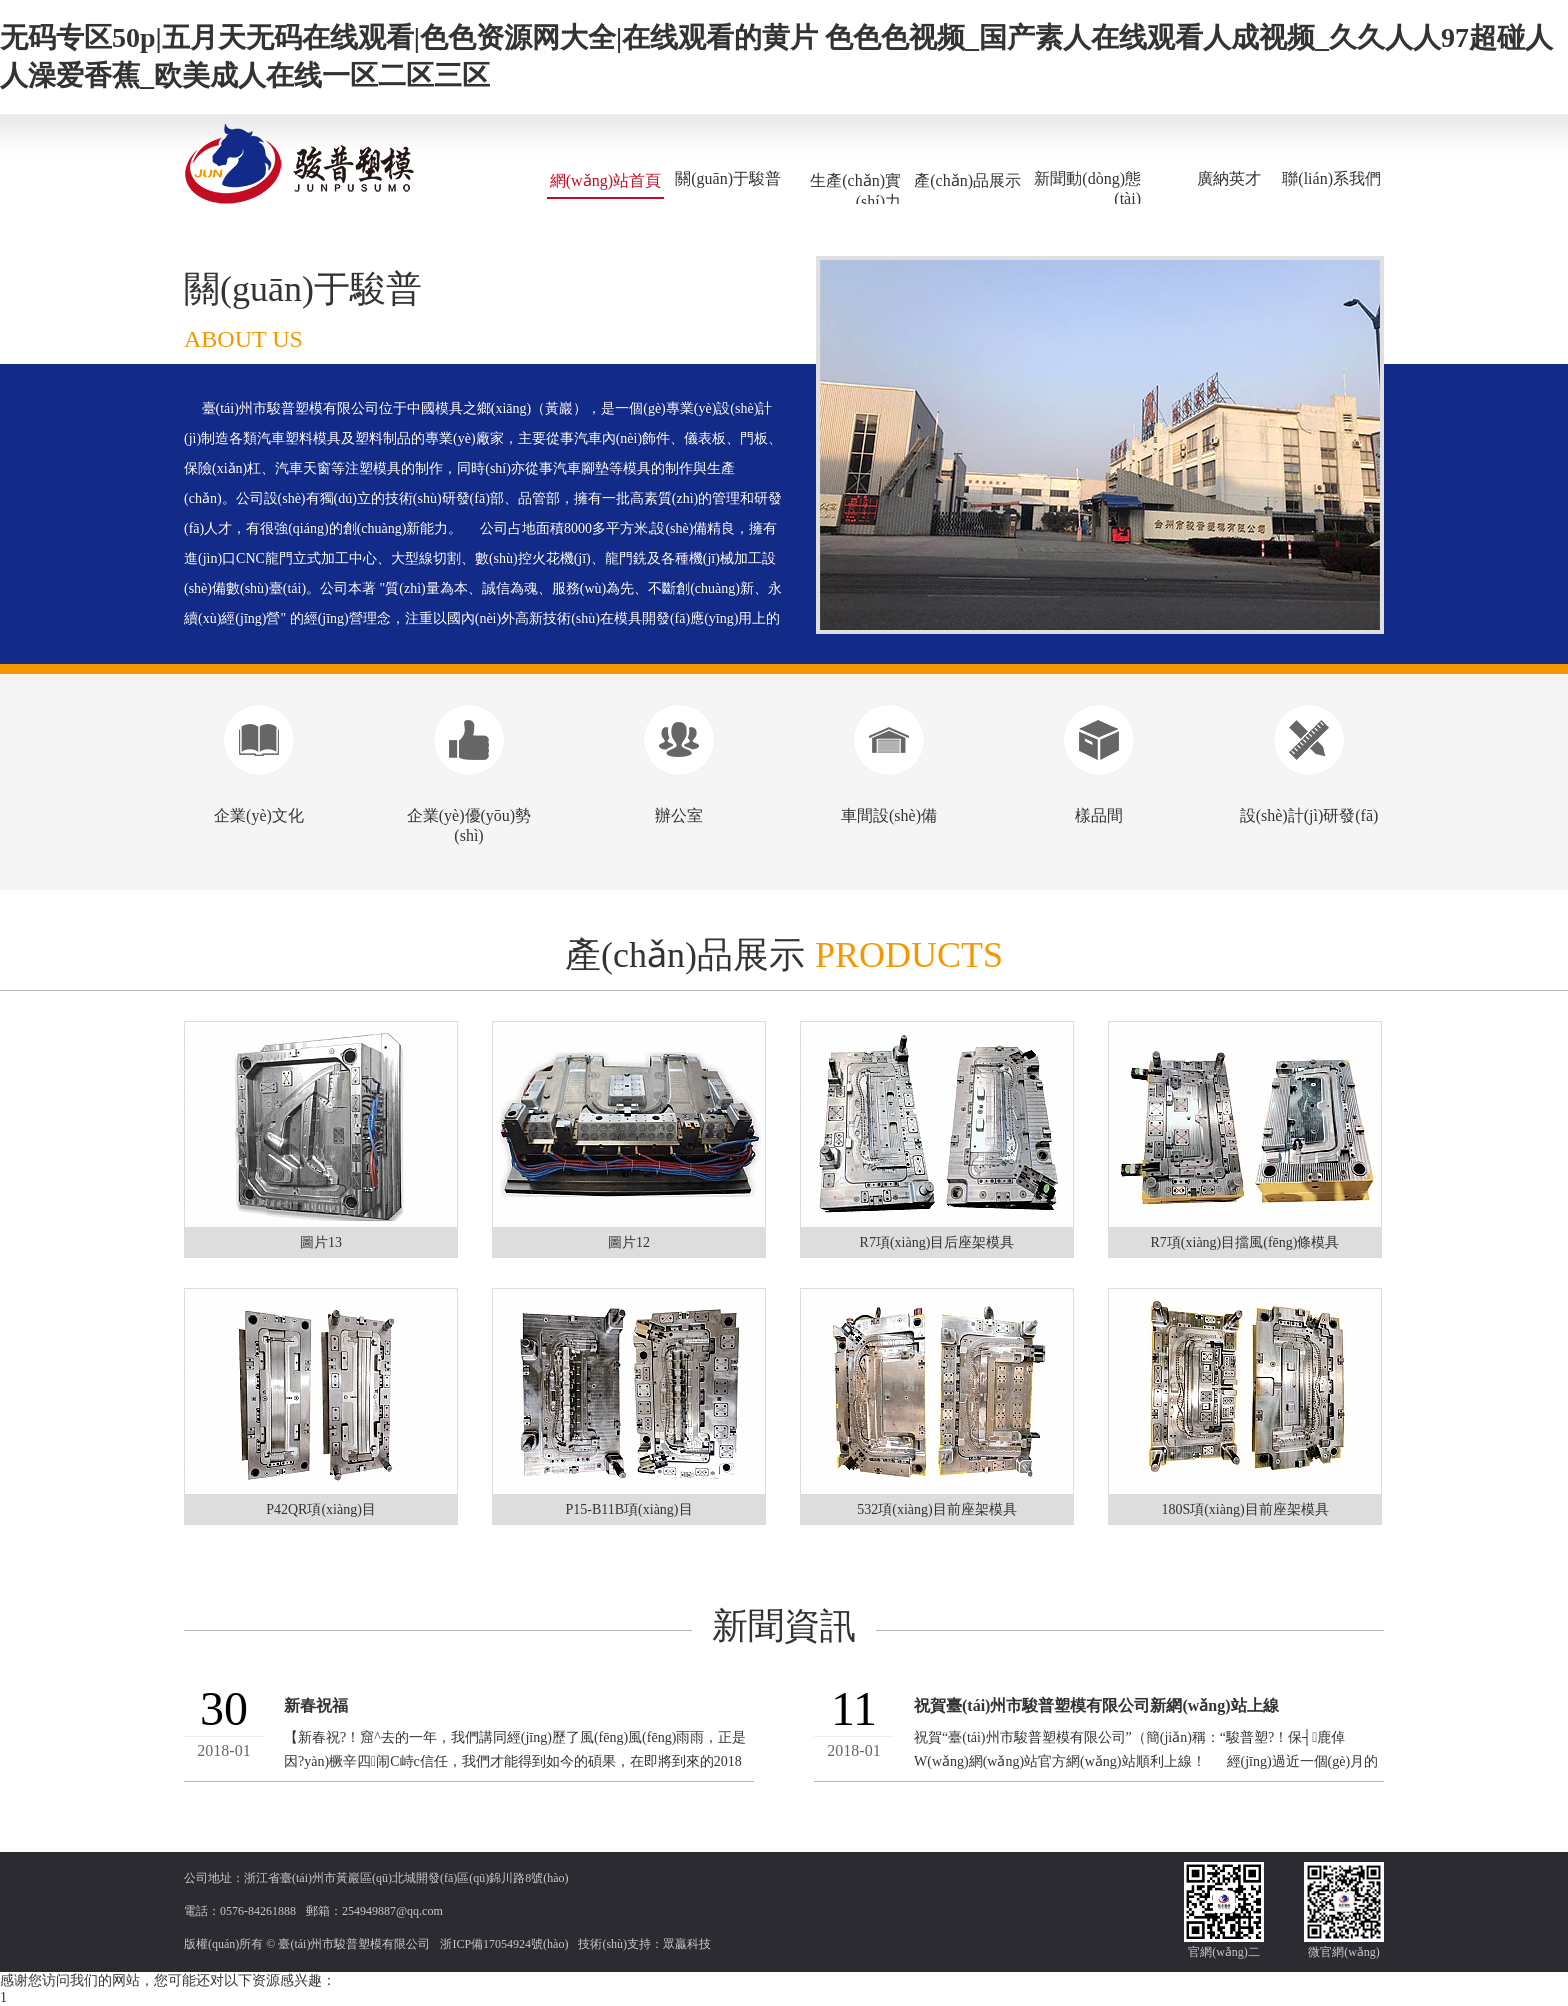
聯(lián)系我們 (1331, 178)
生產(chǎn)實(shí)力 (855, 191)
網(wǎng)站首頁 (605, 180)
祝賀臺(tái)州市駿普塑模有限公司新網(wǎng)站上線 (1096, 1705)
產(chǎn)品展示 (967, 180)
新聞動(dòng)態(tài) (1087, 188)
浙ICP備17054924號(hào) (504, 1944)
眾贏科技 (687, 1944)
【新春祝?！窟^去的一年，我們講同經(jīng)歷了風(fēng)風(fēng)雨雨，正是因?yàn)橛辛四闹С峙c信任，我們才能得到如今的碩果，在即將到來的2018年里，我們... (515, 1761)
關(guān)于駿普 (728, 178)
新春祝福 (316, 1705)
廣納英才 (1229, 178)
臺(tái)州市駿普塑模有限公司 (354, 1944)
